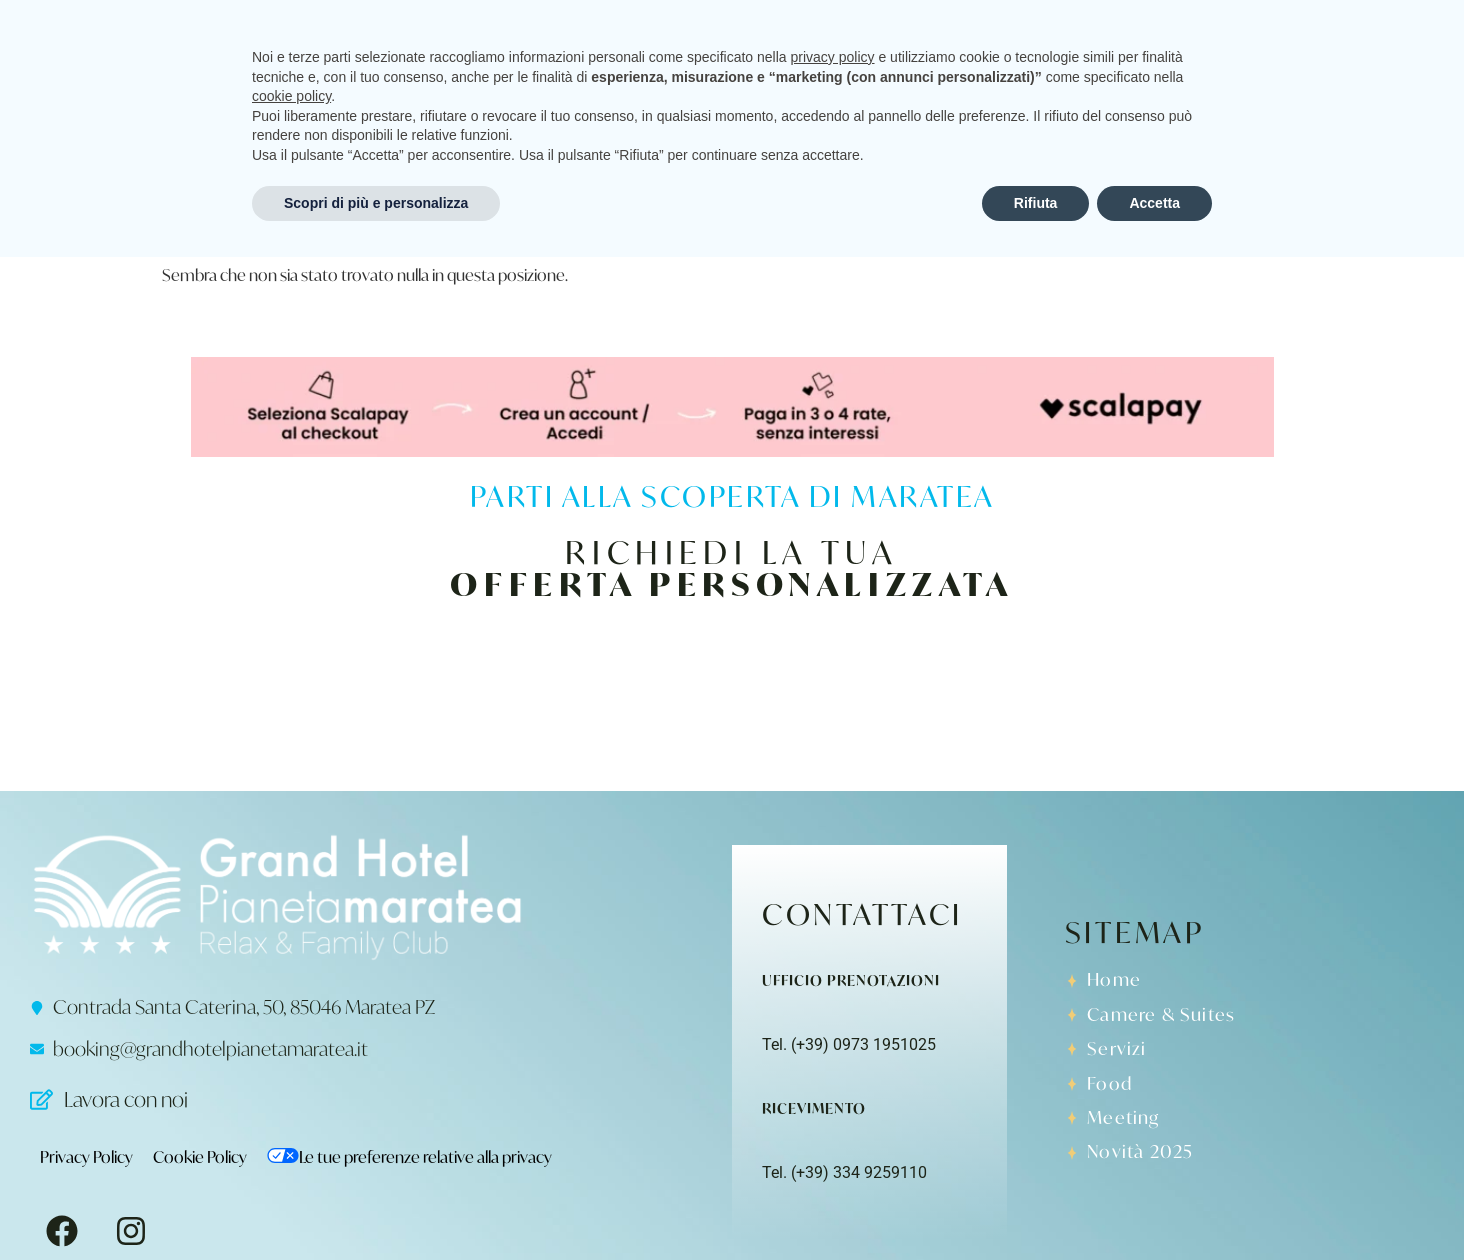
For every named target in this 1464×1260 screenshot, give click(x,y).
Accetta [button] (1154, 1205)
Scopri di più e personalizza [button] (376, 1205)
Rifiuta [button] (1036, 1205)
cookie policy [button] (291, 1099)
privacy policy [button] (833, 1060)
